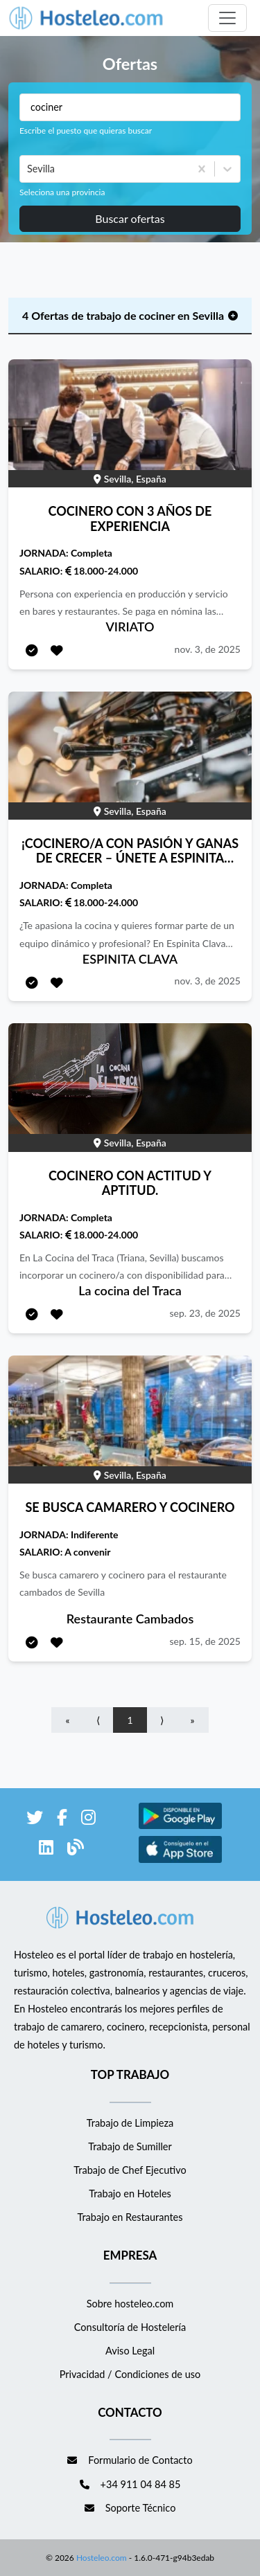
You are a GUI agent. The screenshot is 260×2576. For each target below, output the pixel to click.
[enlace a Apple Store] (180, 1860)
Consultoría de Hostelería (130, 2327)
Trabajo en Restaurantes (129, 2217)
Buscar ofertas (129, 218)
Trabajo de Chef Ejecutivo (129, 2170)
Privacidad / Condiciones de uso (130, 2374)
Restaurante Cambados (130, 1618)
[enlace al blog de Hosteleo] (75, 1849)
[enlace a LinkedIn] (46, 1849)
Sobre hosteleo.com (130, 2303)
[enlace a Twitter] (34, 1820)
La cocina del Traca (129, 1290)
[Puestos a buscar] (130, 107)
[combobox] (28, 169)
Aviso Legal (130, 2351)
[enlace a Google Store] (180, 1826)
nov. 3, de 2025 (208, 649)
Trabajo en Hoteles (130, 2193)
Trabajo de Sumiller (130, 2146)
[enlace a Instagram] (88, 1820)
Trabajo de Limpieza (130, 2123)
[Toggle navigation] (227, 18)
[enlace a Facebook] (62, 1820)
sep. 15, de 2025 (205, 1641)
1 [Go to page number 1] (129, 1720)
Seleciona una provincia (62, 192)
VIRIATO (130, 626)
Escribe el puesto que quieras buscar (85, 130)
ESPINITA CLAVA (130, 958)
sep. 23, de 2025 (205, 1313)
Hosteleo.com (100, 2557)
